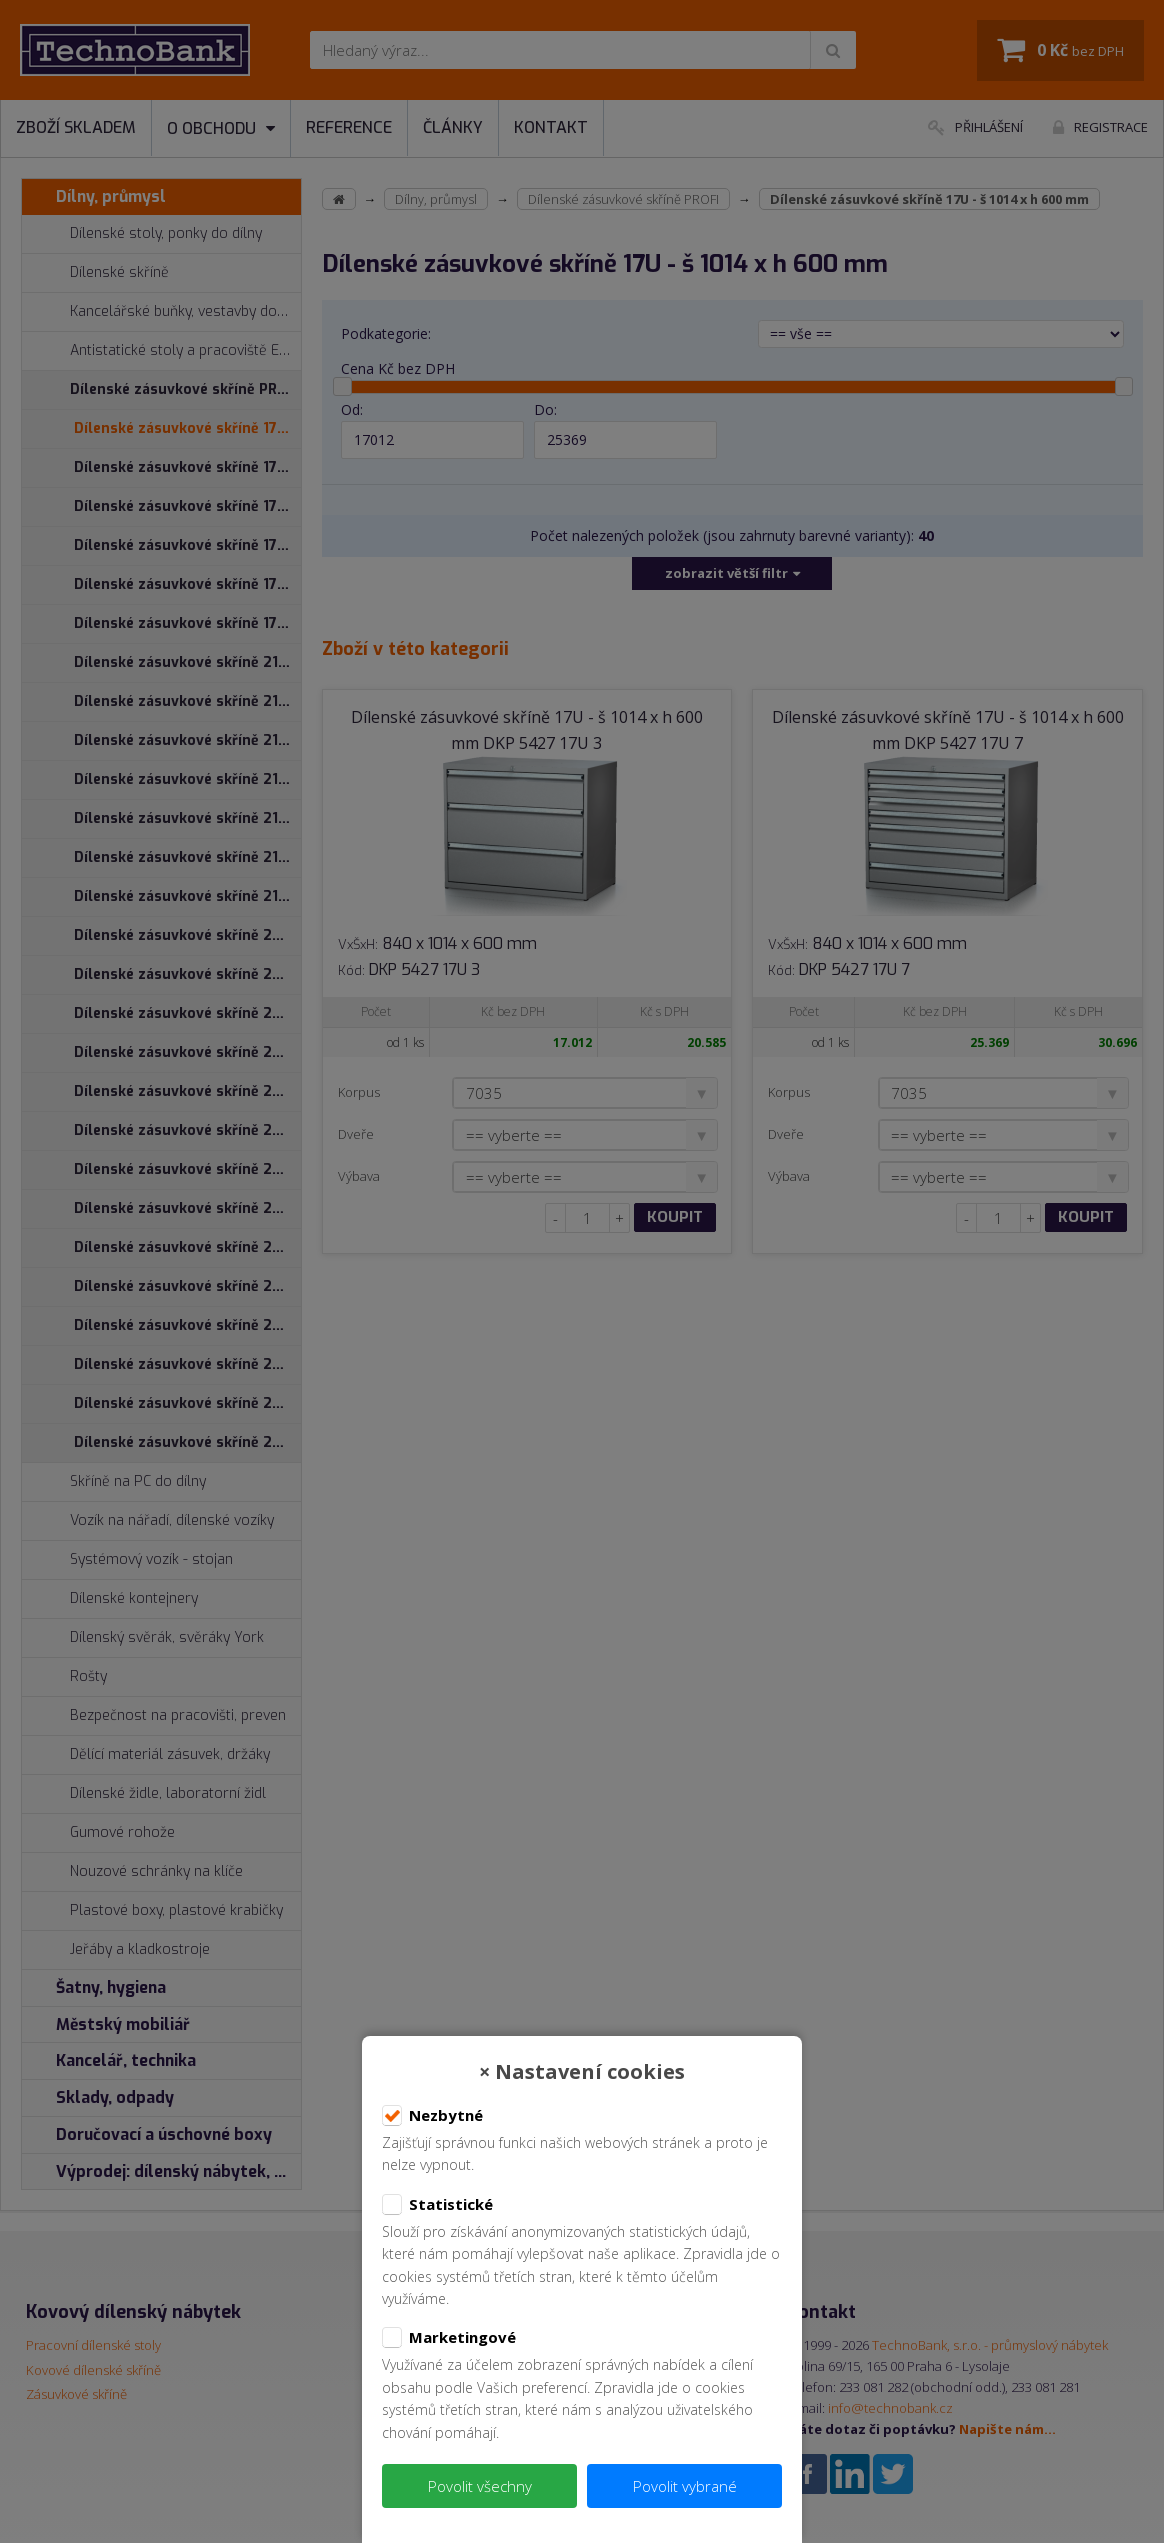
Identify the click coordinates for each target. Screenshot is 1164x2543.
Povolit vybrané (685, 2486)
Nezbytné (432, 2116)
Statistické (437, 2205)
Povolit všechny (480, 2486)
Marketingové (449, 2338)
